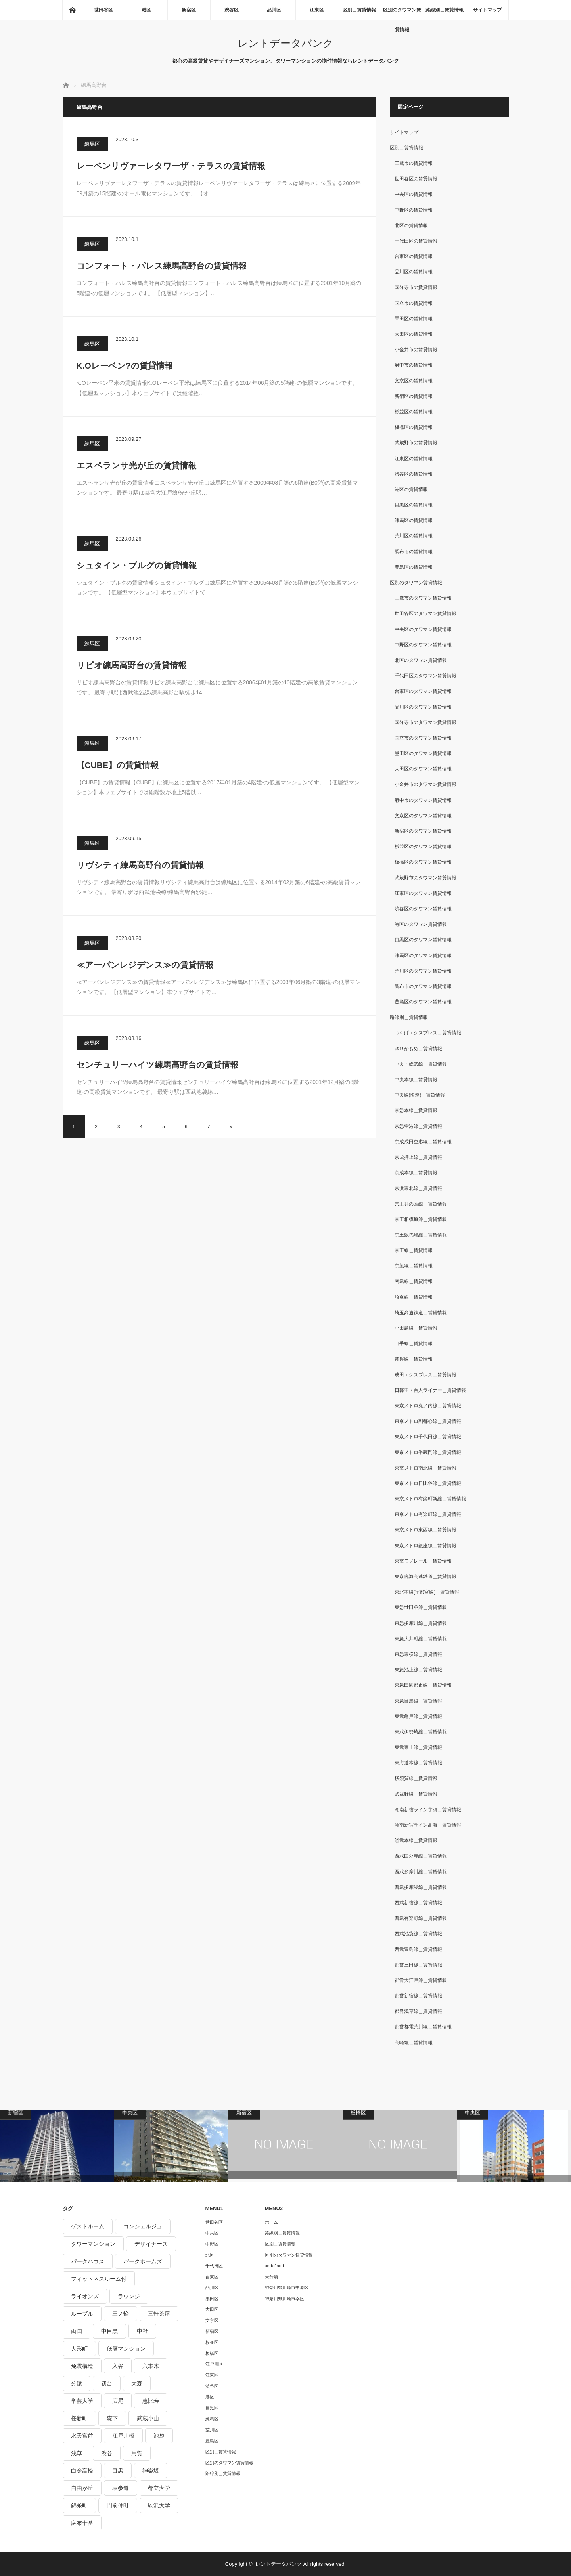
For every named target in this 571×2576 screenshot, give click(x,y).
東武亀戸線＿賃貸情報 (418, 1716)
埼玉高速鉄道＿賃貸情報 (421, 1312)
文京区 (211, 2320)
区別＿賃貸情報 (359, 10)
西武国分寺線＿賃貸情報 (421, 1856)
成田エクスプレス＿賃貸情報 (425, 1375)
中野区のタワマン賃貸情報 (423, 645)
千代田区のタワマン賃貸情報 (425, 675)
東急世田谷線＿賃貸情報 (421, 1607)
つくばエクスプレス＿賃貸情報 (428, 1033)
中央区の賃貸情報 (414, 194)
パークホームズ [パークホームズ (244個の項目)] (142, 2261)
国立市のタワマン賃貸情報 (423, 738)
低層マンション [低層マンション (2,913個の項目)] (126, 2348)
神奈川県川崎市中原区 (286, 2287)
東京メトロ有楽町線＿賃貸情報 (428, 1514)
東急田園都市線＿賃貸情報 (423, 1685)
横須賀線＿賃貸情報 (416, 1778)
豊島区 (211, 2440)
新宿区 (189, 10)
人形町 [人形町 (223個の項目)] (79, 2348)
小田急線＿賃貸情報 (416, 1328)
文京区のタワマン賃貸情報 (423, 815)
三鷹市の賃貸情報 (414, 163)
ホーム (271, 2222)
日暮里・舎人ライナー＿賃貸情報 (430, 1390)
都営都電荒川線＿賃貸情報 (423, 2026)
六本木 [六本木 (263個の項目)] (150, 2366)
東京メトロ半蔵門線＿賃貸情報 (428, 1452)
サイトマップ (487, 10)
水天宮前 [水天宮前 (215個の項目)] (82, 2436)
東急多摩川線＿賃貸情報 (421, 1623)
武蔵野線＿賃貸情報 (416, 1794)
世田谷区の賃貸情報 (416, 179)
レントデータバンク (285, 43)
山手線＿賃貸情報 (414, 1343)
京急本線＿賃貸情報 (416, 1110)
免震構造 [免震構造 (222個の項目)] (82, 2366)
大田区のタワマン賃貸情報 (423, 769)
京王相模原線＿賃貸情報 (421, 1219)
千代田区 (214, 2265)
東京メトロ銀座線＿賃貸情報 (425, 1545)
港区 (146, 10)
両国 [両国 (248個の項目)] (76, 2331)
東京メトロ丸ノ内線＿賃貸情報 (428, 1405)
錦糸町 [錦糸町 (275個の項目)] (79, 2505)
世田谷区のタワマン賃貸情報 (425, 613)
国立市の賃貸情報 (414, 303)
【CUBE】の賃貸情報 (118, 765)
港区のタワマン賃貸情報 (421, 924)
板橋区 (211, 2353)
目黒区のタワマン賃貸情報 (423, 939)
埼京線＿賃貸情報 (414, 1297)
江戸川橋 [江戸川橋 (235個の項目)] (123, 2436)
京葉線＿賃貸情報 (414, 1266)
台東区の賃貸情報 (414, 256)
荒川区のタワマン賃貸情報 (423, 971)
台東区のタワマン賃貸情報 (423, 691)
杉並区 (211, 2342)
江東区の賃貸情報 (414, 458)
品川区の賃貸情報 (414, 272)
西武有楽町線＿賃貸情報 (421, 1918)
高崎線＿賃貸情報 (414, 2042)
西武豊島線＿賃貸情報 (418, 1949)
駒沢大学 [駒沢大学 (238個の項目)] (159, 2505)
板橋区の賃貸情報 (414, 427)
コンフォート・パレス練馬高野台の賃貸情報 (162, 265)
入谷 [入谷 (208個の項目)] (117, 2366)
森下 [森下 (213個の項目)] (112, 2418)
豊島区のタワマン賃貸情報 (423, 1002)
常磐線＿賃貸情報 (414, 1359)
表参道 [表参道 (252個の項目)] (120, 2488)
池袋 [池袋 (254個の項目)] (159, 2436)
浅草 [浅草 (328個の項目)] (76, 2453)
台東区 (211, 2276)
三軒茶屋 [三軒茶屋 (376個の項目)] (159, 2313)
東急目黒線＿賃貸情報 (418, 1701)
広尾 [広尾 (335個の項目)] (117, 2401)
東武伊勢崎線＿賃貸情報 (421, 1732)
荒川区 (211, 2429)
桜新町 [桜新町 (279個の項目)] (79, 2418)
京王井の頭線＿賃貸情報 (421, 1204)
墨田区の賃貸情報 (414, 318)
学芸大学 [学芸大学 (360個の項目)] (82, 2401)
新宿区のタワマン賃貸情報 (423, 831)
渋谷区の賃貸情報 (414, 474)
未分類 (271, 2276)
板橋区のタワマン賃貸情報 (423, 862)
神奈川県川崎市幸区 (284, 2298)
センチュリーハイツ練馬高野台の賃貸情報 (157, 1064)
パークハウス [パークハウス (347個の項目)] (87, 2261)
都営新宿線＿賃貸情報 (418, 1996)
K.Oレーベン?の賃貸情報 (125, 365)
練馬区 (92, 144)
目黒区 (211, 2408)
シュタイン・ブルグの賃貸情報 (137, 565)
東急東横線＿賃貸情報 (418, 1654)
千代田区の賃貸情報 (416, 241)
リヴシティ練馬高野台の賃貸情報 (140, 864)
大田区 (211, 2309)
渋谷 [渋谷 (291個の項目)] (106, 2453)
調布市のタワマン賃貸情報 (423, 986)
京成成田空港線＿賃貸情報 (423, 1142)
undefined (274, 2265)
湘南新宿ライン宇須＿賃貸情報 (428, 1809)
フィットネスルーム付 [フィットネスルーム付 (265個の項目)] (98, 2279)
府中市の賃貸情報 (414, 365)
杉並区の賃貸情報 (414, 412)
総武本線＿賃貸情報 (416, 1840)
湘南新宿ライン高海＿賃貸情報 (428, 1825)
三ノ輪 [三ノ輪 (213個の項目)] (120, 2313)
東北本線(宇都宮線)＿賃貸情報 (427, 1592)
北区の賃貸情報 (411, 225)
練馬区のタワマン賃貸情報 (423, 955)
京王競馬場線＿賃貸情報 (421, 1235)
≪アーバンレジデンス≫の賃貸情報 (145, 964)
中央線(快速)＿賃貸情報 (420, 1095)
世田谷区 (103, 10)
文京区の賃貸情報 (414, 381)
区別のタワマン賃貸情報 (402, 13)
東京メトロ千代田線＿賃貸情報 (428, 1436)
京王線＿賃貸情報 (414, 1250)
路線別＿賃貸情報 (444, 10)
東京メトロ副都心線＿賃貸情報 (428, 1421)
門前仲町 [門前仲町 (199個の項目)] (118, 2505)
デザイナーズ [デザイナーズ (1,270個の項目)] (151, 2244)
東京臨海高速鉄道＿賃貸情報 (425, 1576)
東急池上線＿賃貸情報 (418, 1669)
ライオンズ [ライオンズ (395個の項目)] (85, 2296)
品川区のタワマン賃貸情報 (423, 707)
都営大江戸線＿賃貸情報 (421, 1980)
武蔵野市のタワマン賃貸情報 (425, 878)
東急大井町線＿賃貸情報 (421, 1639)
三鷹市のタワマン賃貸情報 (423, 598)
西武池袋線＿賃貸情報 (418, 1933)
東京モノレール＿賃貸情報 (423, 1561)
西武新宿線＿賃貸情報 (418, 1902)
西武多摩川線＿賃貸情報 (421, 1872)
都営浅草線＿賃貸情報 (418, 2011)
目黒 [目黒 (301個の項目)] (117, 2470)
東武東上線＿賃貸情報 (418, 1747)
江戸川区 (214, 2364)
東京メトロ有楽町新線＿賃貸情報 (430, 1499)
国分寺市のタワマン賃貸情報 (425, 722)
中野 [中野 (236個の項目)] (142, 2331)
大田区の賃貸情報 (414, 334)
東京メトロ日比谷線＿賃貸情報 (428, 1483)
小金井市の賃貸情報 (416, 349)
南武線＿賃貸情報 (414, 1281)
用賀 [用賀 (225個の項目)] (136, 2453)
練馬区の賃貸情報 (414, 520)
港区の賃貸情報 (411, 489)
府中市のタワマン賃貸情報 (423, 800)
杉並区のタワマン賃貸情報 (423, 846)
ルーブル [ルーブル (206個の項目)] (82, 2313)
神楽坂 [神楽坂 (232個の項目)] (150, 2470)
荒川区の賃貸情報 (414, 536)
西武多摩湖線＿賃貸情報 (421, 1887)
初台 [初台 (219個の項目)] (106, 2383)
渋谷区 (231, 10)
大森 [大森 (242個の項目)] (136, 2383)
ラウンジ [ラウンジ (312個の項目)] (129, 2296)
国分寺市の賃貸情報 (416, 287)
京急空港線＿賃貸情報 (418, 1126)
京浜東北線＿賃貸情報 (418, 1188)
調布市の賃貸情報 (414, 551)
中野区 (211, 2244)
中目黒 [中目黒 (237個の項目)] (109, 2331)
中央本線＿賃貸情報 (416, 1079)
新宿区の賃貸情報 (414, 396)
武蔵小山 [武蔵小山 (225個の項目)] (148, 2418)
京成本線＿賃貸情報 (416, 1172)
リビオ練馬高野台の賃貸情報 (131, 665)
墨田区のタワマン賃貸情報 (423, 753)
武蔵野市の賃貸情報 (416, 442)
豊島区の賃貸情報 (414, 567)
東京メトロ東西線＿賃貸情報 (425, 1530)
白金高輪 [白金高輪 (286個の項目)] (82, 2470)
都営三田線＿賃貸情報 (418, 1965)
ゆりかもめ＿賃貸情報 (418, 1048)
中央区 (211, 2232)
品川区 (274, 10)
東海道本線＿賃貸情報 (418, 1763)
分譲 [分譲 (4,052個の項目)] (76, 2383)
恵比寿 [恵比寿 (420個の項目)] (150, 2401)
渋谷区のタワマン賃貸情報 (423, 909)
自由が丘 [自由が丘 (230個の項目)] (82, 2488)
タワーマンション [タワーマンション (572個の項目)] (93, 2244)
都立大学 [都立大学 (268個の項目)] (159, 2488)
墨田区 (211, 2298)
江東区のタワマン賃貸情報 (423, 893)
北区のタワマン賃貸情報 (421, 660)
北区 (209, 2255)
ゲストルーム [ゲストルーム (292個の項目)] (87, 2226)
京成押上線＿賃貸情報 (418, 1157)
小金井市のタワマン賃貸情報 (425, 784)
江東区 (317, 10)
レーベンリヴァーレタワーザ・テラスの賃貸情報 (171, 165)
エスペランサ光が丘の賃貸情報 (136, 465)
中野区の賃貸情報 (414, 210)
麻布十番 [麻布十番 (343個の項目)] (82, 2523)
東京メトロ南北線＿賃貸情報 (425, 1468)
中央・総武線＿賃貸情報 (421, 1064)
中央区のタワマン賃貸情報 (423, 629)
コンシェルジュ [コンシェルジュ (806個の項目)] (142, 2226)
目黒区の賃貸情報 (414, 505)
